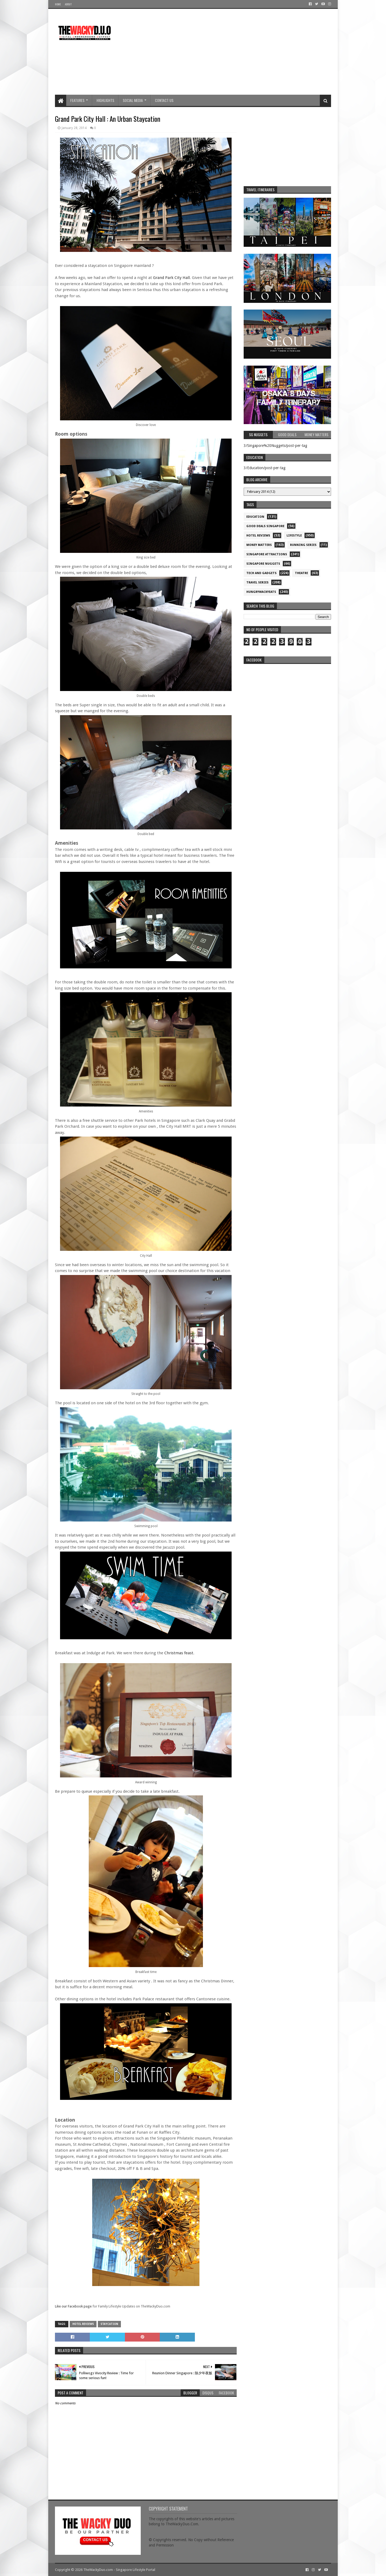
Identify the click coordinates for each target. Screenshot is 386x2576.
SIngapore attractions (266, 554)
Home (58, 4)
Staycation (109, 2324)
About (68, 4)
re (287, 700)
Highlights (105, 100)
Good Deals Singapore (265, 526)
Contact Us (164, 100)
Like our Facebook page (73, 2306)
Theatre (301, 573)
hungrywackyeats (261, 592)
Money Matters (259, 545)
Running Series (303, 545)
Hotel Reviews (83, 2324)
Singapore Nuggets (263, 563)
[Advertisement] (233, 51)
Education (255, 517)
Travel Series (257, 582)
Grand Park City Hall (171, 277)
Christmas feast (178, 1653)
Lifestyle (294, 535)
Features (77, 100)
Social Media (133, 100)
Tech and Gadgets (261, 573)
